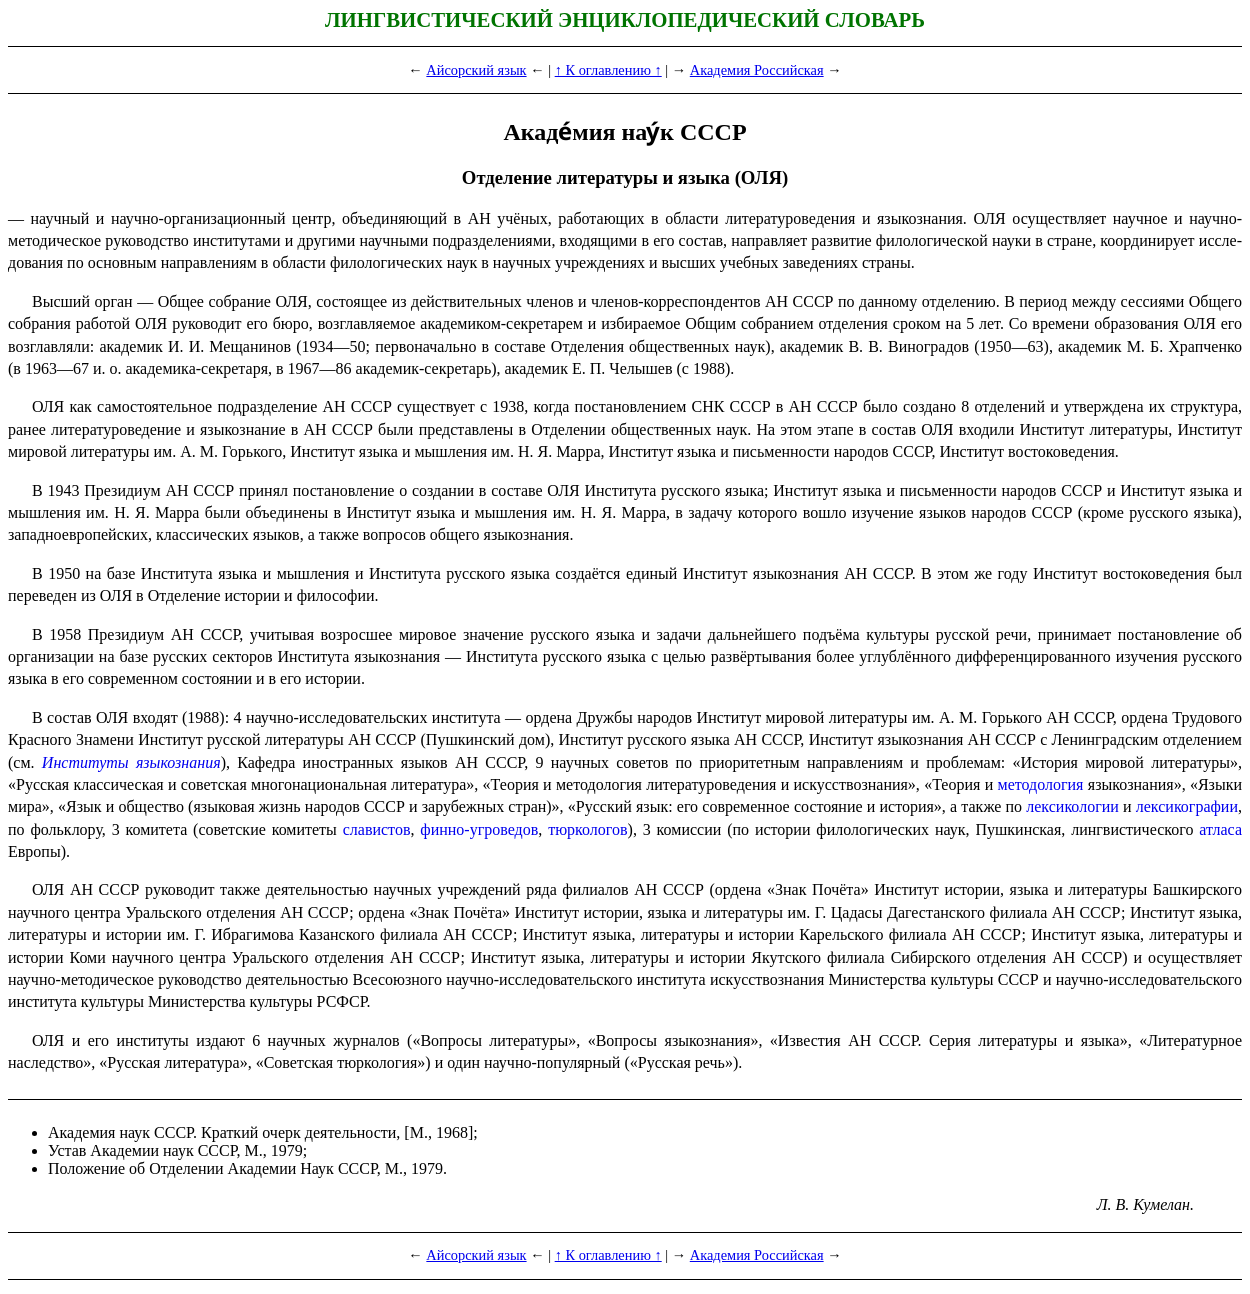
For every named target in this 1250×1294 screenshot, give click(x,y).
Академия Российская (757, 70)
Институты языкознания (131, 762)
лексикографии (1187, 806)
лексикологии (1072, 806)
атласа (1220, 829)
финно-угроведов (479, 829)
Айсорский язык (476, 70)
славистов (377, 829)
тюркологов (587, 829)
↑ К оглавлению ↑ (608, 70)
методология (1041, 784)
